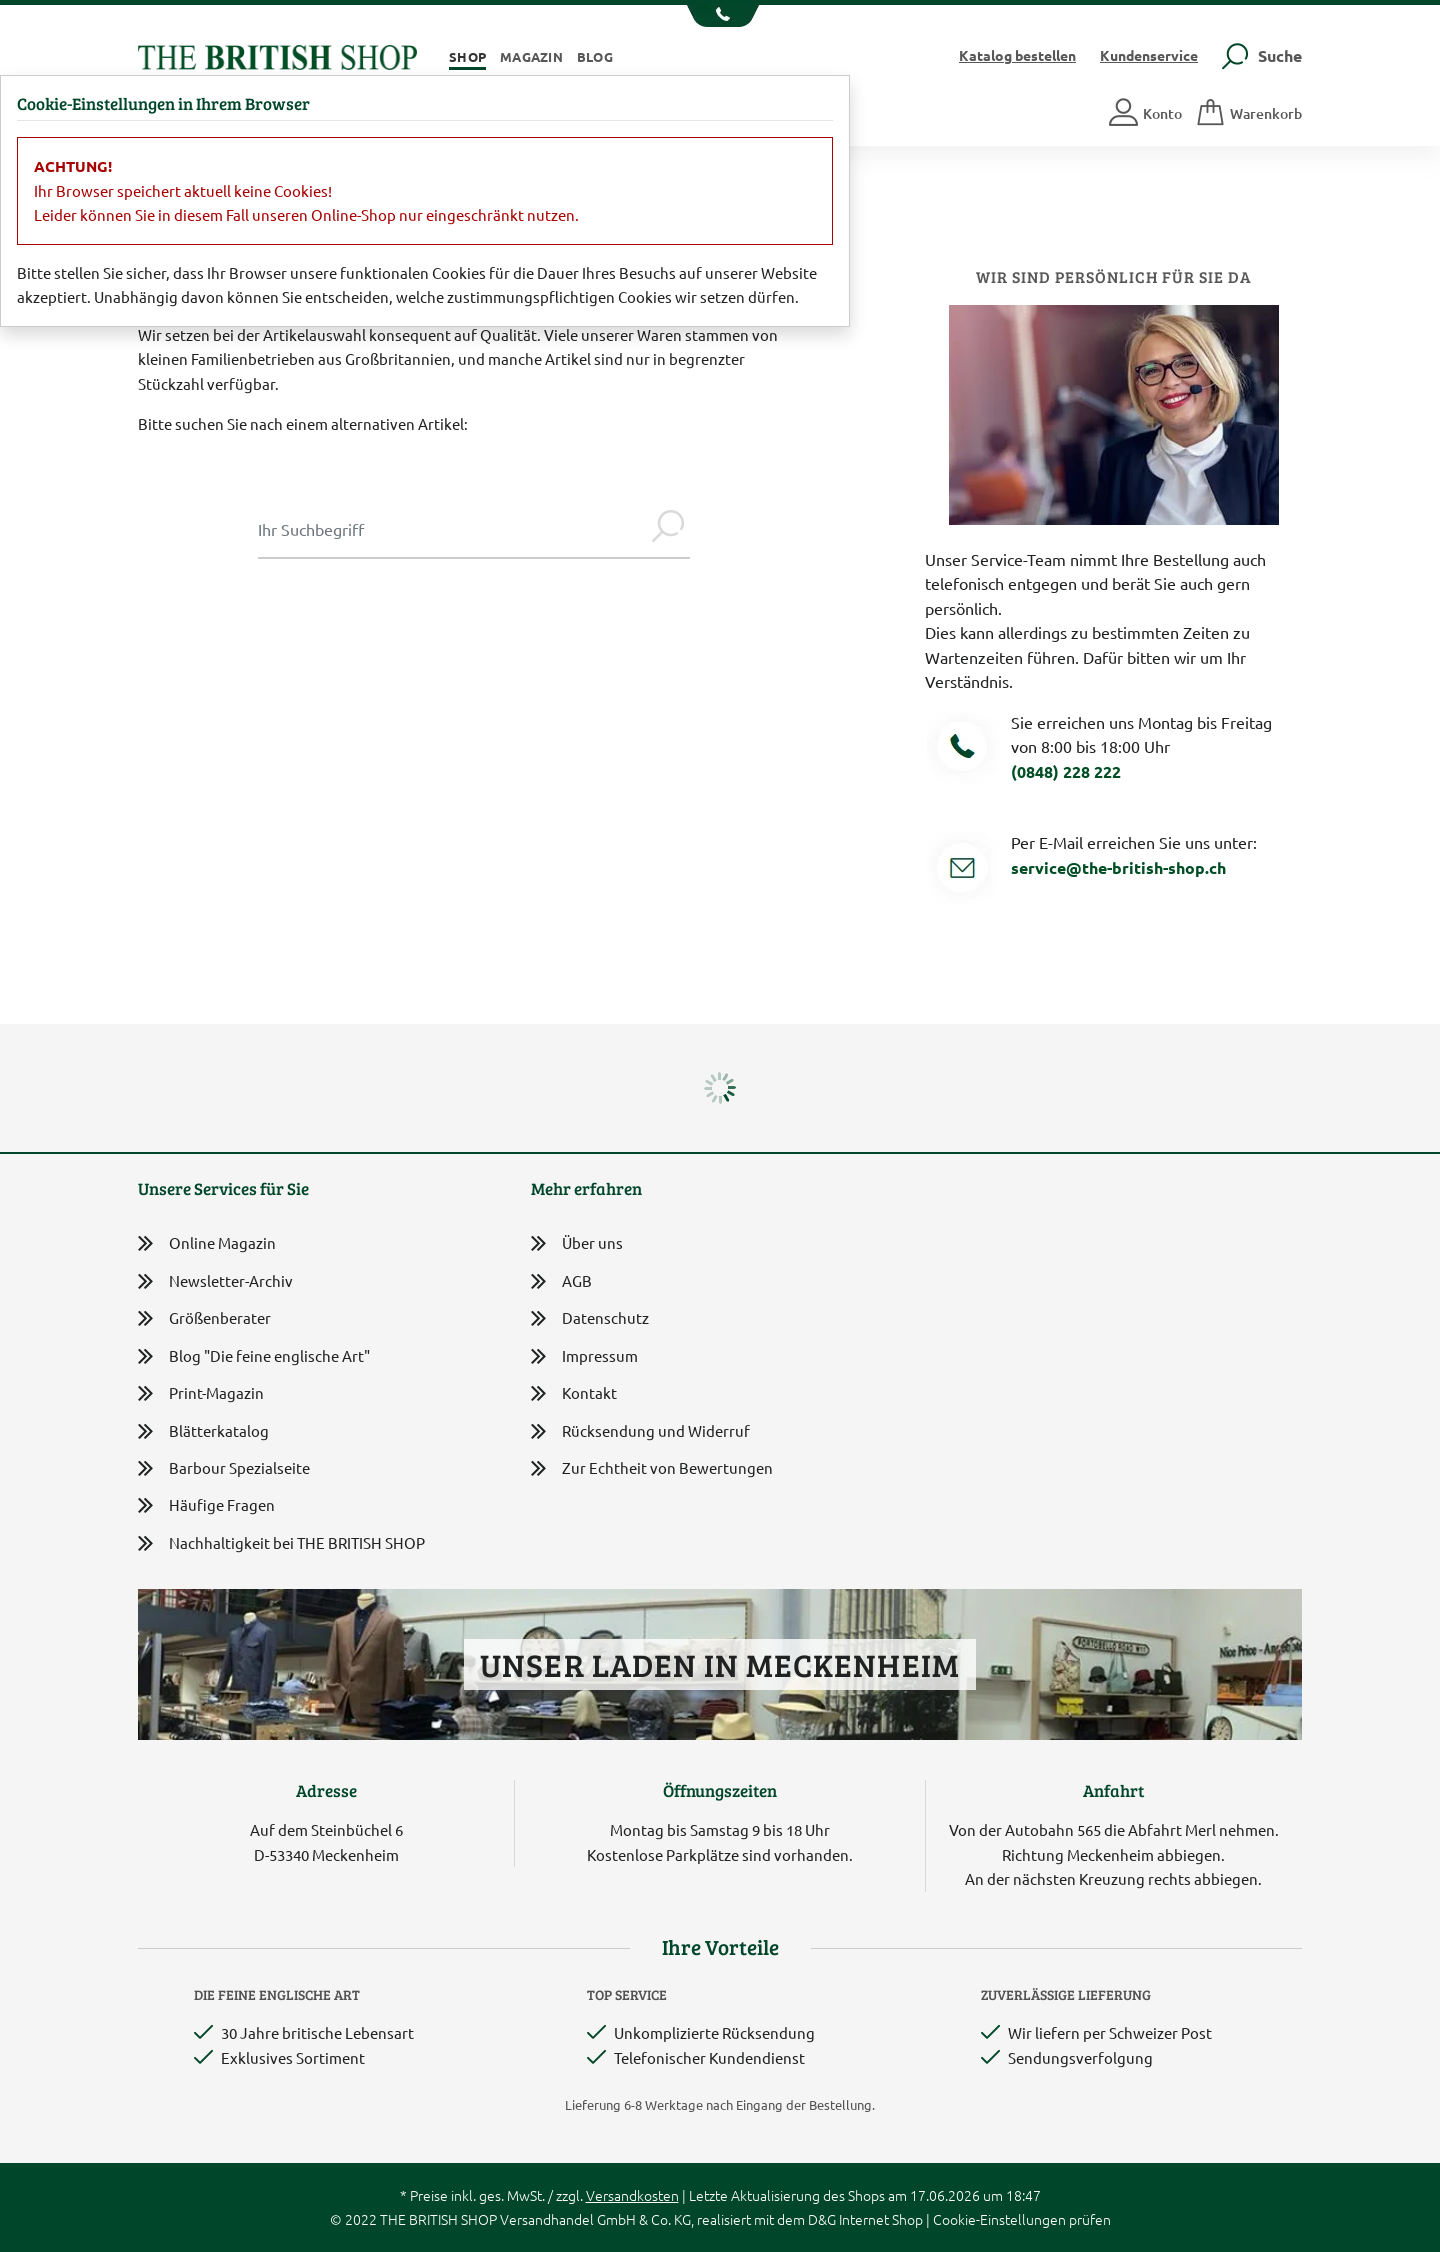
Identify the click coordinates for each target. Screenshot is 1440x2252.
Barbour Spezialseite (224, 1468)
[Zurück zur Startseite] (277, 54)
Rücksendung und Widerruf (640, 1432)
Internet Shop (881, 2219)
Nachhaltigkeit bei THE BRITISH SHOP (281, 1543)
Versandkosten (632, 2195)
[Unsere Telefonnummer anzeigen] (720, 16)
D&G (822, 2219)
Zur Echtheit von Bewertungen (652, 1469)
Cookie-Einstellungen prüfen (1022, 2219)
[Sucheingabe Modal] (452, 529)
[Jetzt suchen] (668, 529)
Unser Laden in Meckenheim (719, 1664)
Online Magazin (207, 1243)
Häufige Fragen (206, 1505)
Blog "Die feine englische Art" (254, 1356)
